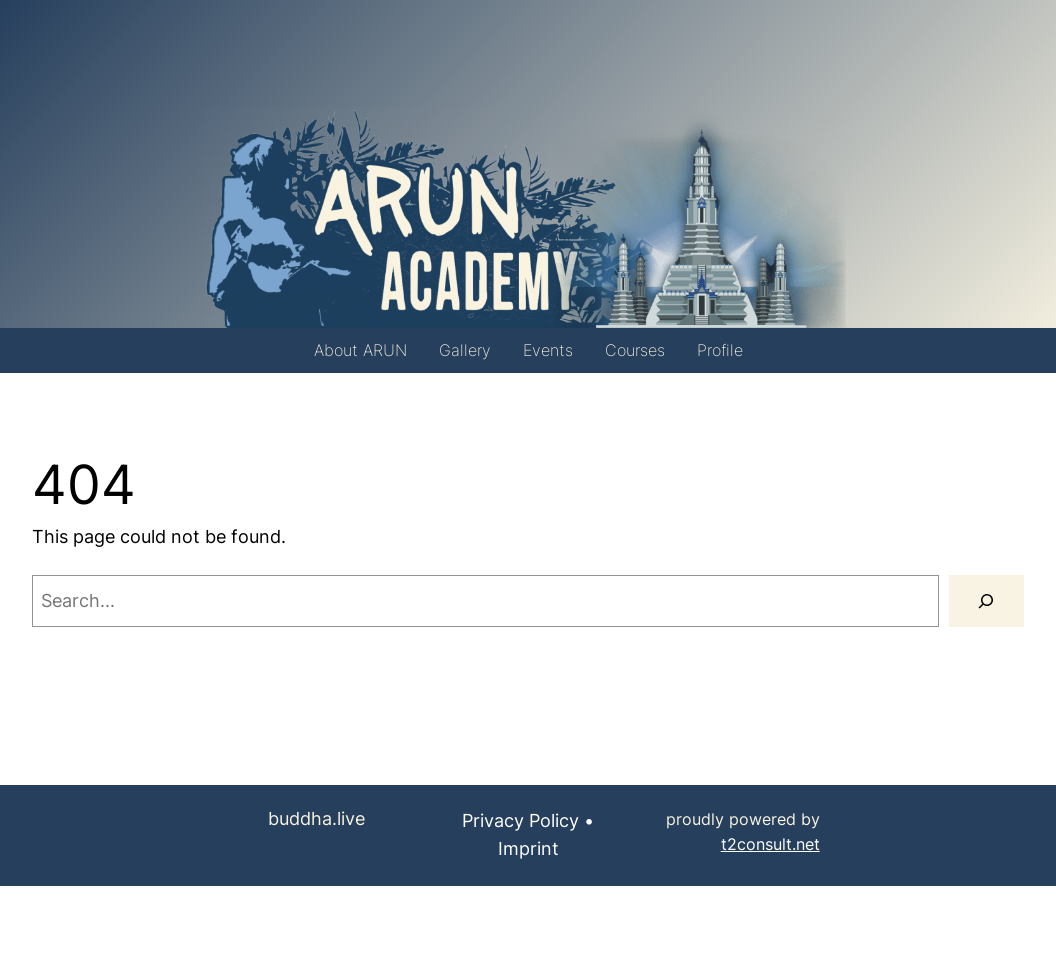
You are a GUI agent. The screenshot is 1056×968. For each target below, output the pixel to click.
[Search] (986, 601)
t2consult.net (770, 844)
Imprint (528, 848)
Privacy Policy (520, 820)
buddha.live (316, 818)
